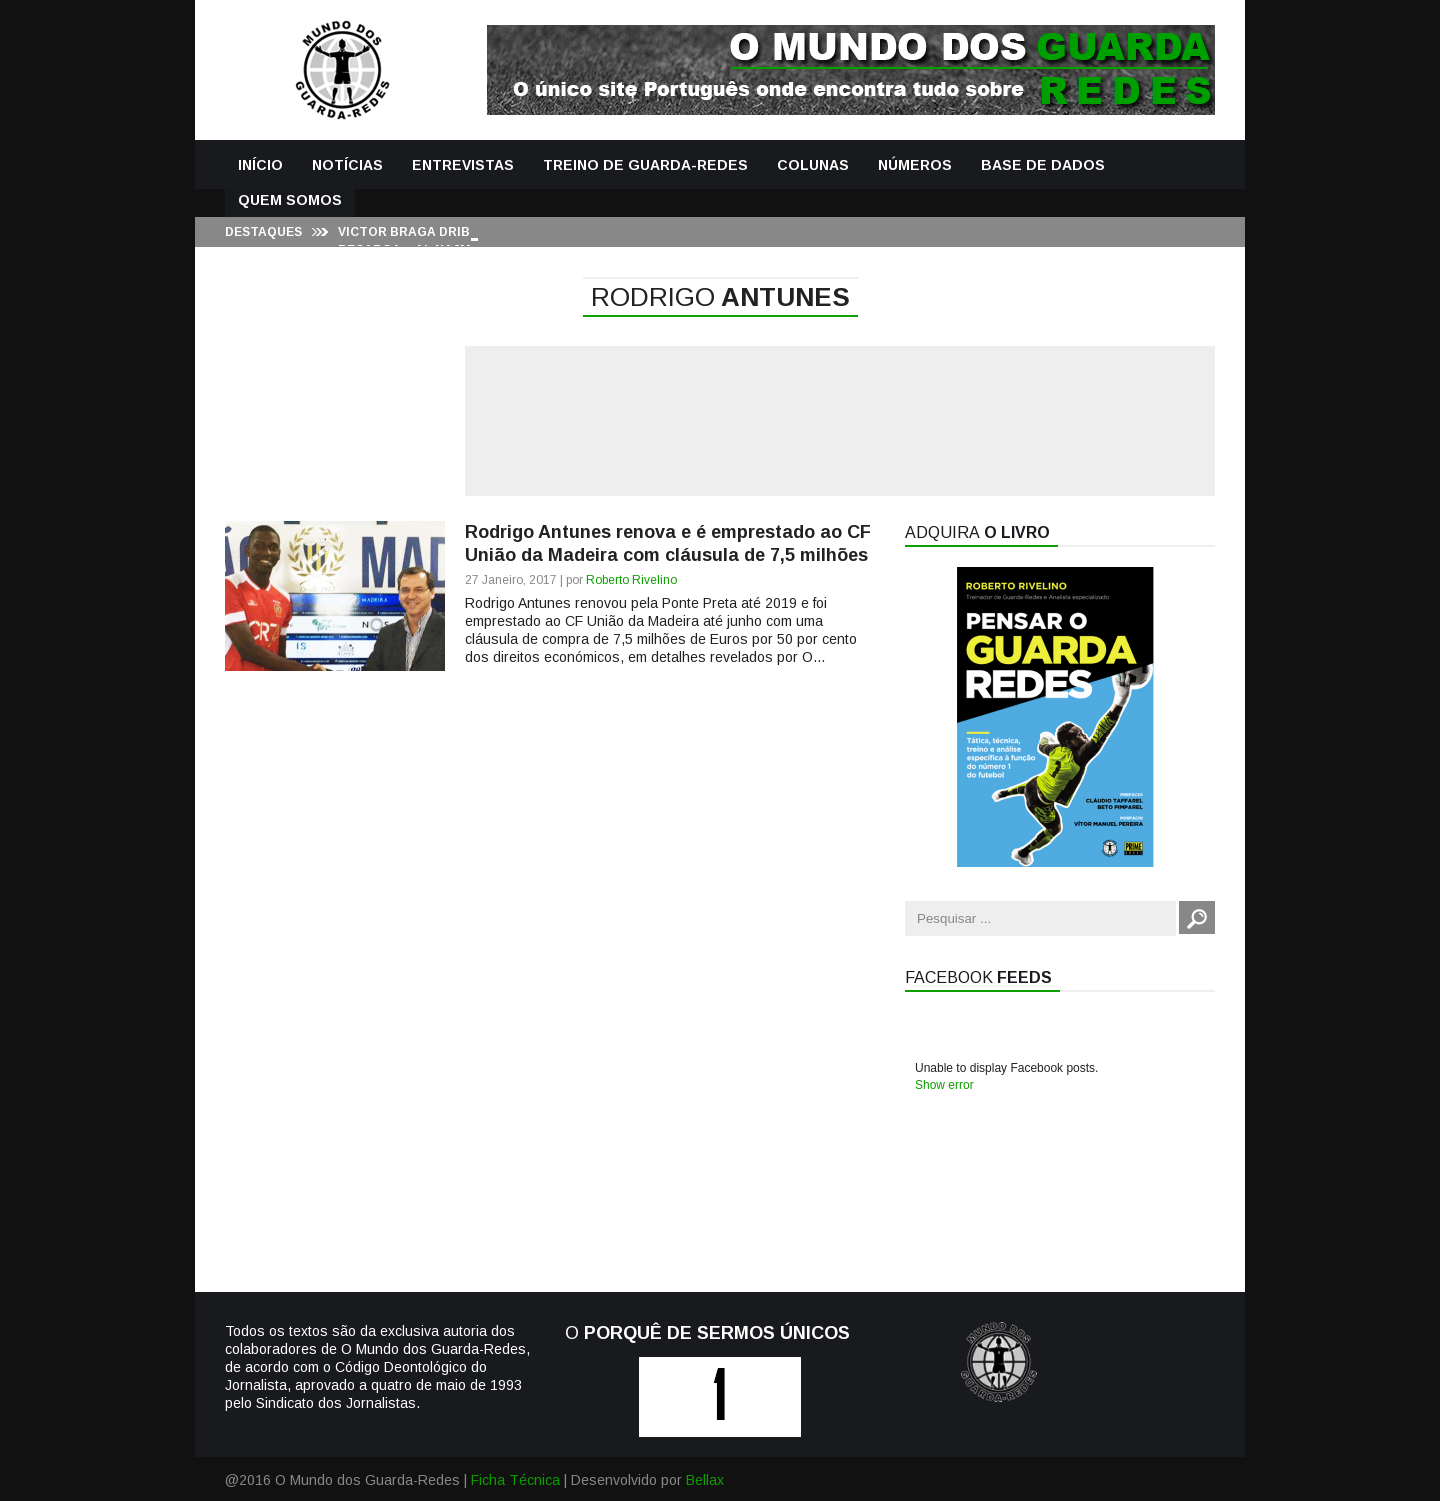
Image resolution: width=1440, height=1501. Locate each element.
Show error (944, 1085)
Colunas (813, 165)
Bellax (705, 1480)
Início (260, 165)
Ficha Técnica (515, 1480)
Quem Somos (290, 200)
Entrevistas (463, 165)
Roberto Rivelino (631, 580)
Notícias (347, 165)
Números (915, 165)
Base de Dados (1043, 165)
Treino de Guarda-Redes (645, 165)
